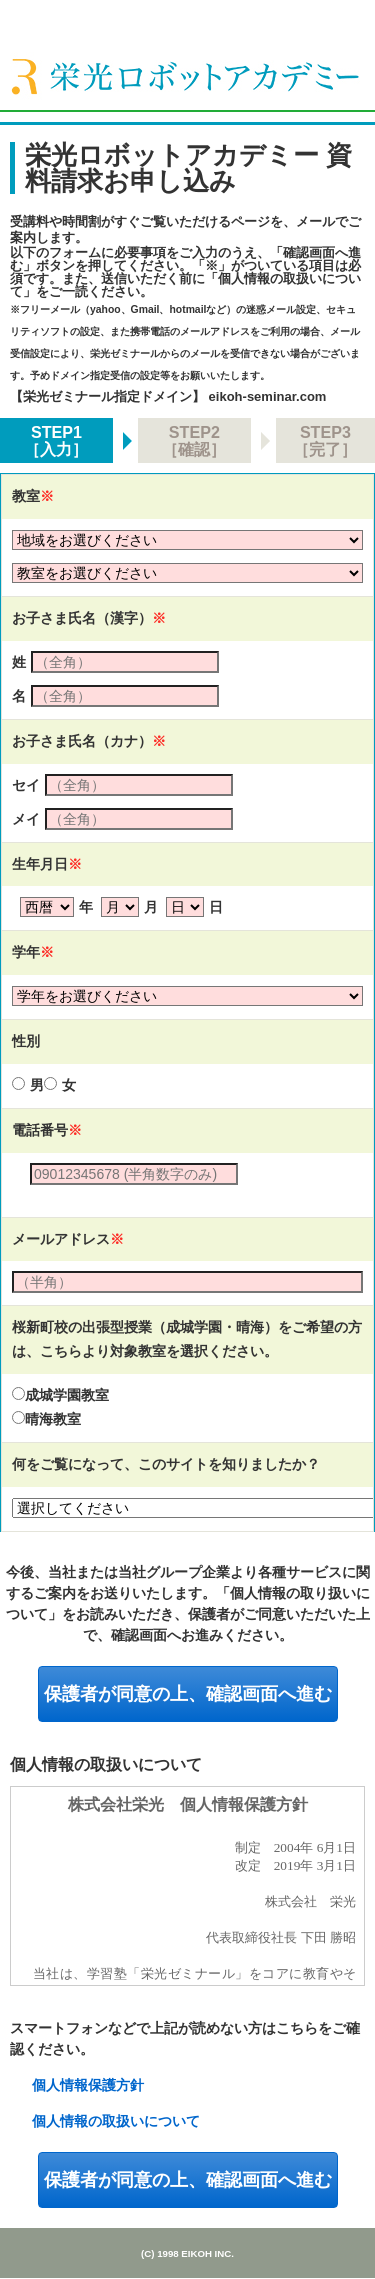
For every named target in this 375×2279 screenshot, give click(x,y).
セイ (26, 785)
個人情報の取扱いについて (116, 2121)
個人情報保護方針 (88, 2085)
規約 (187, 1886)
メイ (26, 819)
